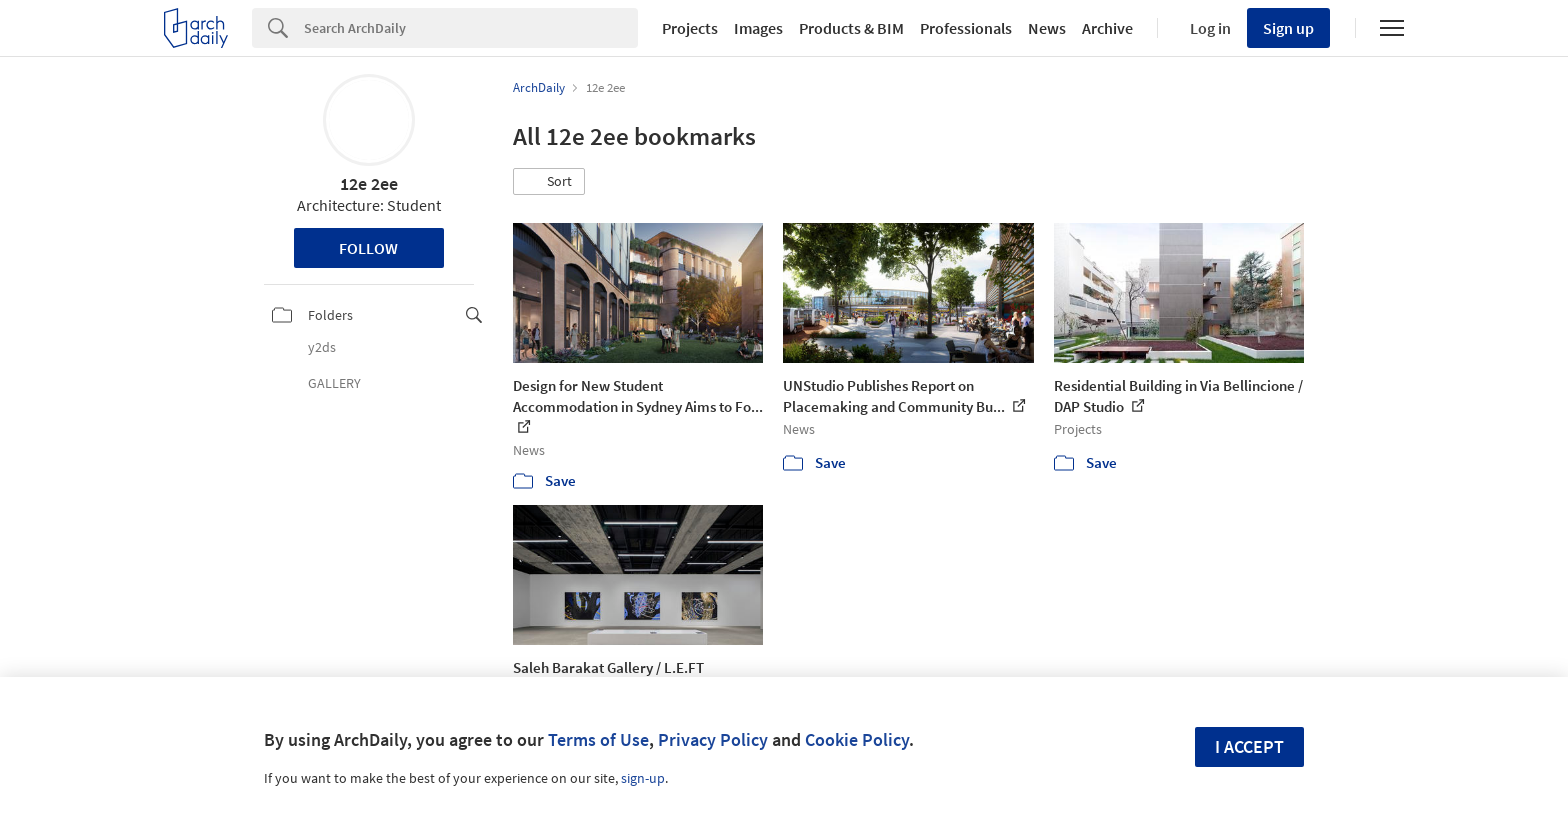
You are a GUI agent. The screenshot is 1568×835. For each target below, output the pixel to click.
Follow (368, 248)
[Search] (471, 28)
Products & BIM (851, 28)
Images (758, 28)
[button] (549, 182)
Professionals (966, 28)
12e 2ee (369, 183)
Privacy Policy (713, 739)
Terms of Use (598, 739)
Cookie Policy (857, 739)
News (1047, 28)
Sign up (1288, 28)
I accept (1249, 746)
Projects (690, 28)
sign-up (643, 778)
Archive (1107, 28)
